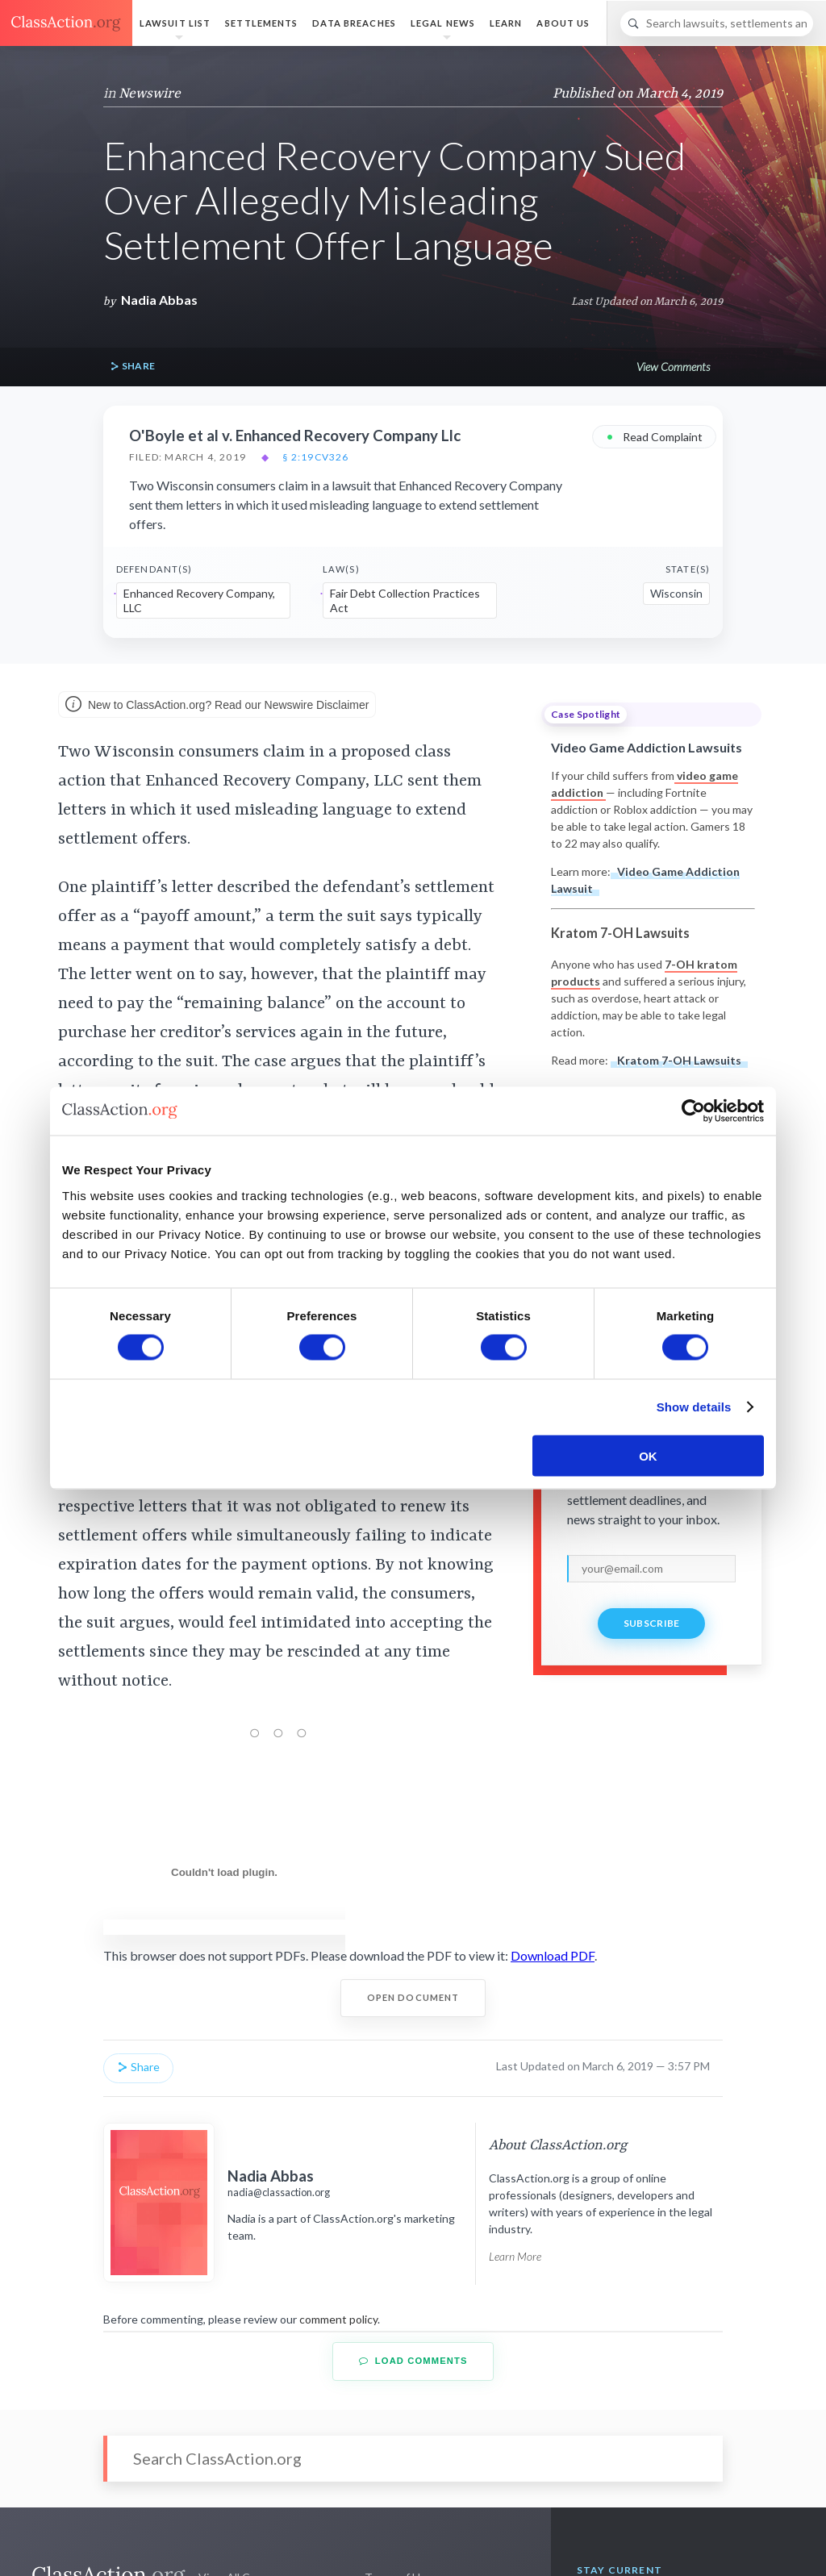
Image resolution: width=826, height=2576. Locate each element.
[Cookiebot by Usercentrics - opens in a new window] (693, 1111)
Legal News (443, 23)
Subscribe (652, 1623)
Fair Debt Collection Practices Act (405, 600)
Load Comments (413, 2361)
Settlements (261, 23)
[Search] (716, 23)
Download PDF (552, 1955)
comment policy (338, 2319)
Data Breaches (354, 23)
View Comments (673, 366)
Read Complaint (654, 436)
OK (648, 1455)
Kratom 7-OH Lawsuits (679, 1060)
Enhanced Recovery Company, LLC (199, 600)
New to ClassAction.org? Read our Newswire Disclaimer (217, 705)
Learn (506, 23)
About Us (563, 23)
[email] (651, 1568)
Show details (694, 1407)
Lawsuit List (175, 23)
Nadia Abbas (159, 299)
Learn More (515, 2256)
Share (132, 366)
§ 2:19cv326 (315, 457)
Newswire (150, 93)
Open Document (413, 1997)
